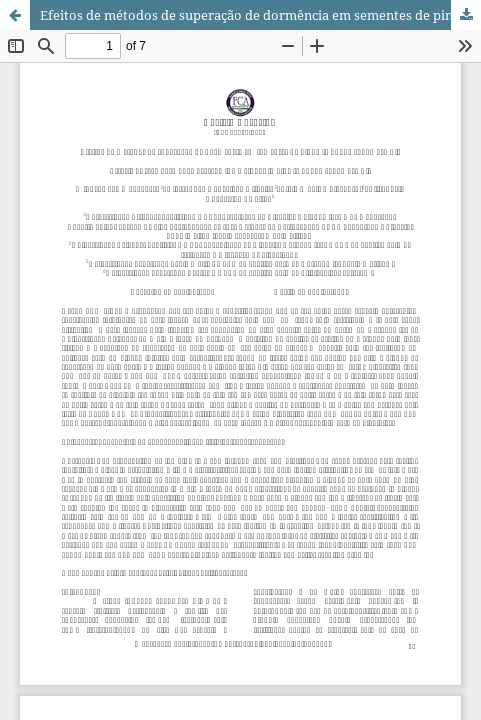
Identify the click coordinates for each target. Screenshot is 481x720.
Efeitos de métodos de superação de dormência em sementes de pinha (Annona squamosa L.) (260, 15)
